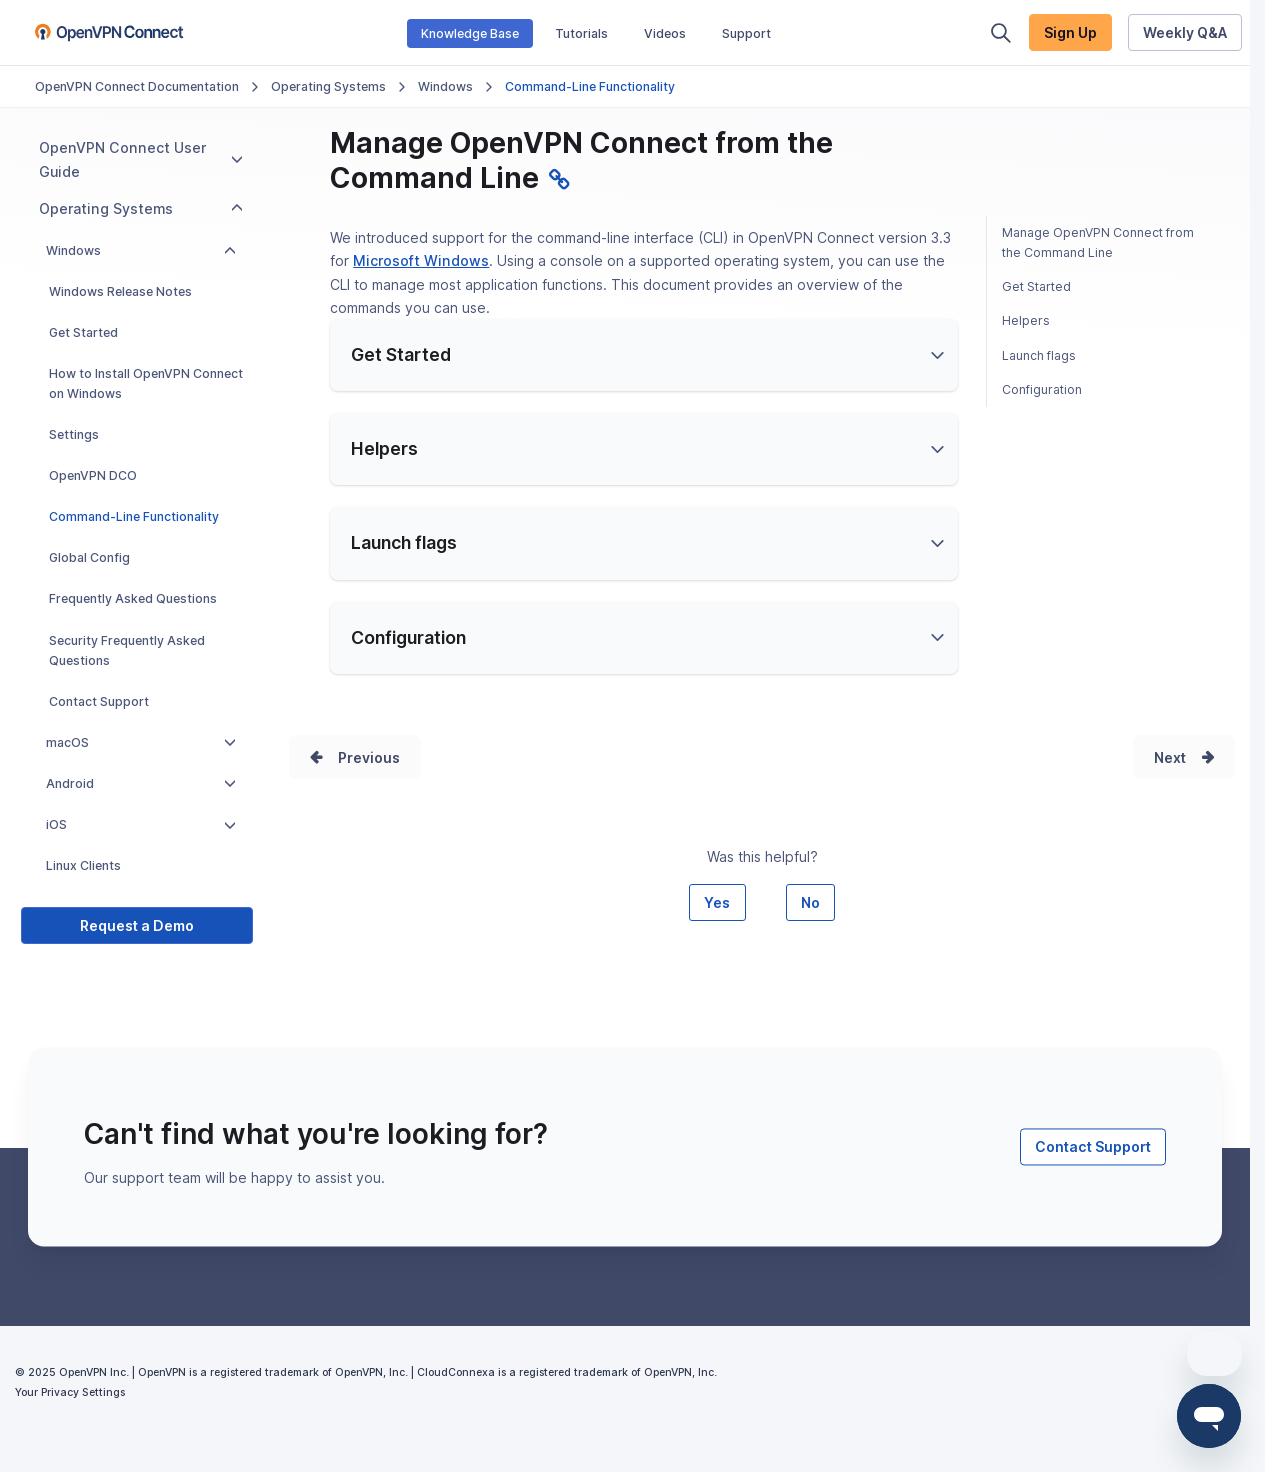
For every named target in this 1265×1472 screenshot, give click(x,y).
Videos (665, 33)
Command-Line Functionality (134, 516)
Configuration (1042, 389)
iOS (141, 824)
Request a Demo (137, 925)
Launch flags (1039, 355)
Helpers (1026, 320)
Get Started (83, 332)
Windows (445, 86)
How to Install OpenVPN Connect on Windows (146, 383)
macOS (141, 742)
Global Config (89, 557)
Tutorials (581, 33)
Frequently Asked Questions (133, 598)
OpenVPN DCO (93, 475)
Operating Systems (328, 86)
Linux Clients (83, 865)
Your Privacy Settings (70, 1436)
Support (746, 33)
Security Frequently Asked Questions (127, 650)
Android (141, 783)
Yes (717, 946)
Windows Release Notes (120, 291)
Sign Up (1070, 32)
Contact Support (99, 701)
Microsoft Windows (421, 260)
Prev (354, 778)
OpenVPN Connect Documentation (137, 86)
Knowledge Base (470, 33)
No (810, 946)
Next (1170, 778)
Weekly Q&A (1185, 32)
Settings (74, 434)
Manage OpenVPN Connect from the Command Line (1098, 242)
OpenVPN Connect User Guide (141, 159)
